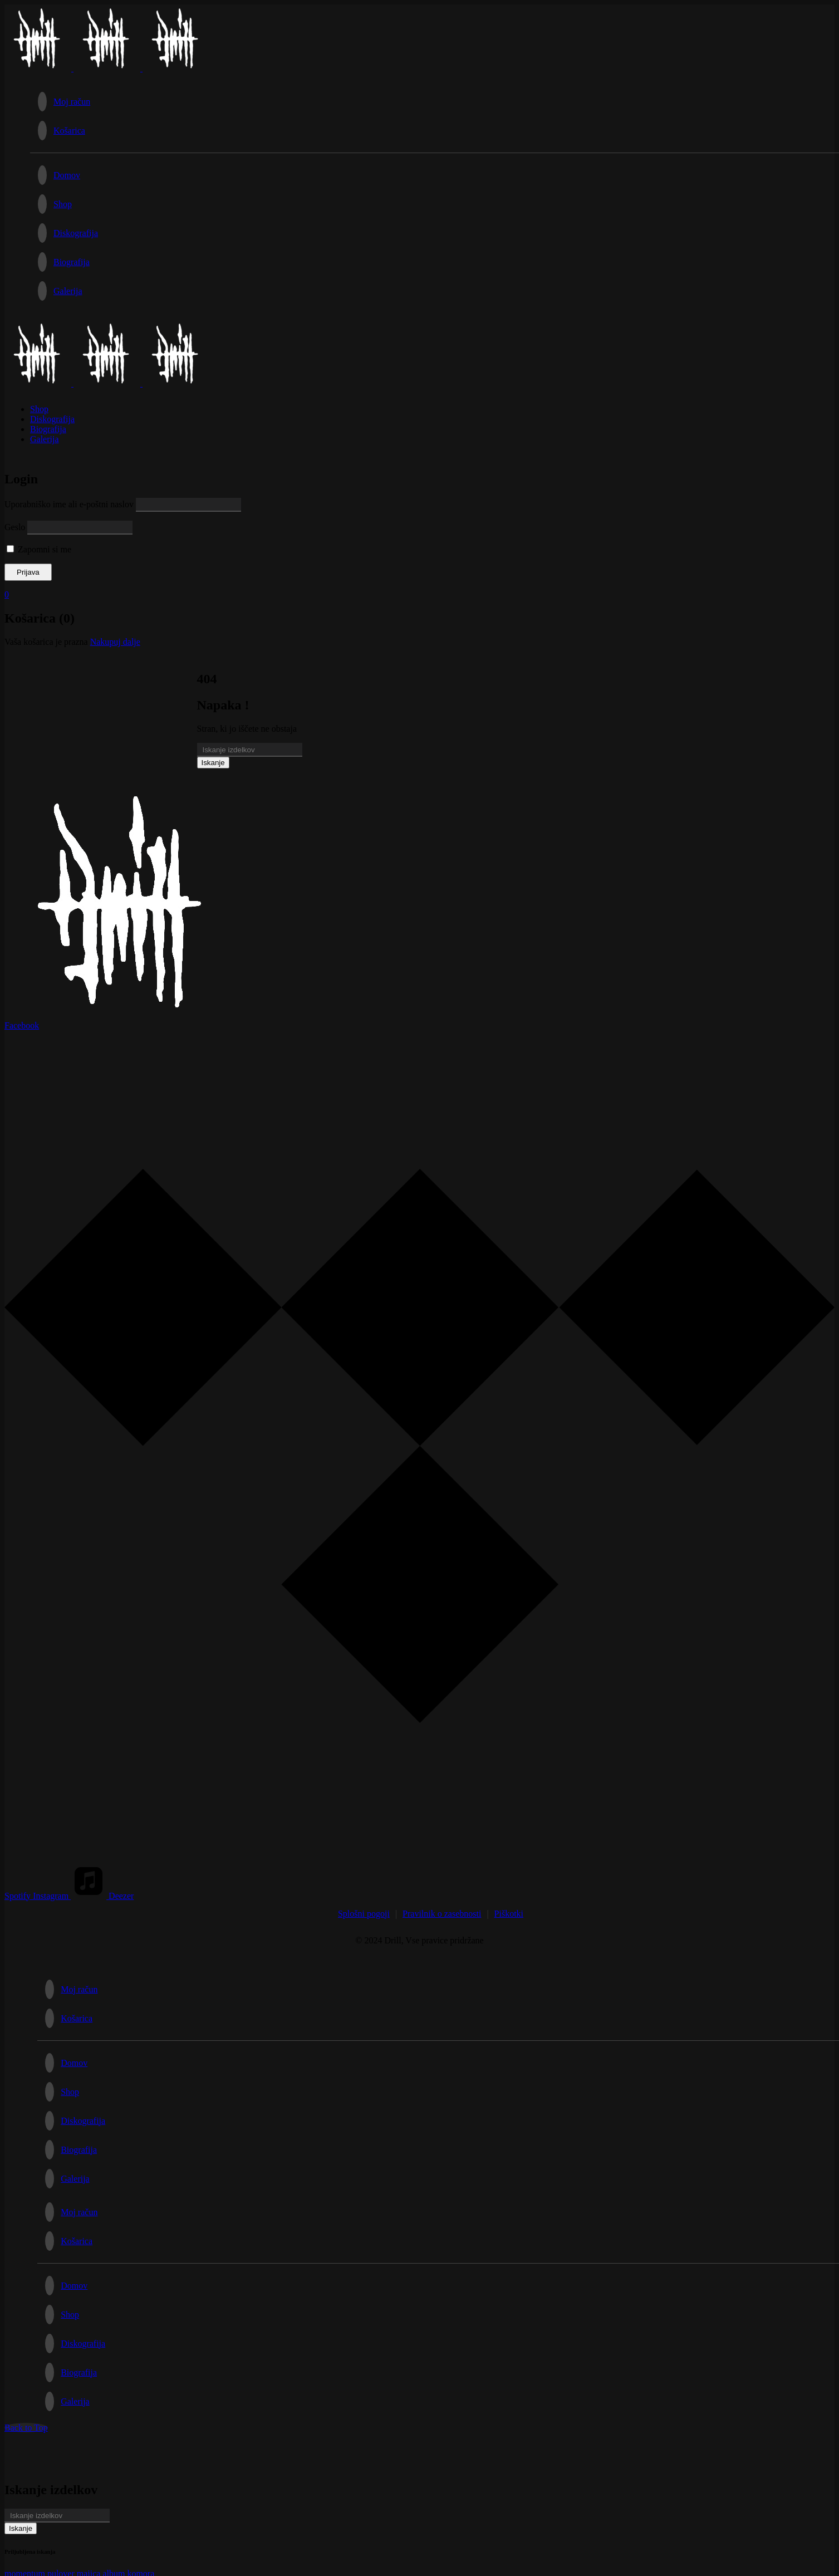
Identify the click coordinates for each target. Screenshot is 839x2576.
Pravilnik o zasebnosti (442, 1913)
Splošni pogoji (364, 1913)
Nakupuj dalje (115, 642)
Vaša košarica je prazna (46, 642)
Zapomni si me (39, 549)
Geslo (14, 527)
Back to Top (26, 2427)
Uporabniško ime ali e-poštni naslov (69, 504)
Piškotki (508, 1913)
